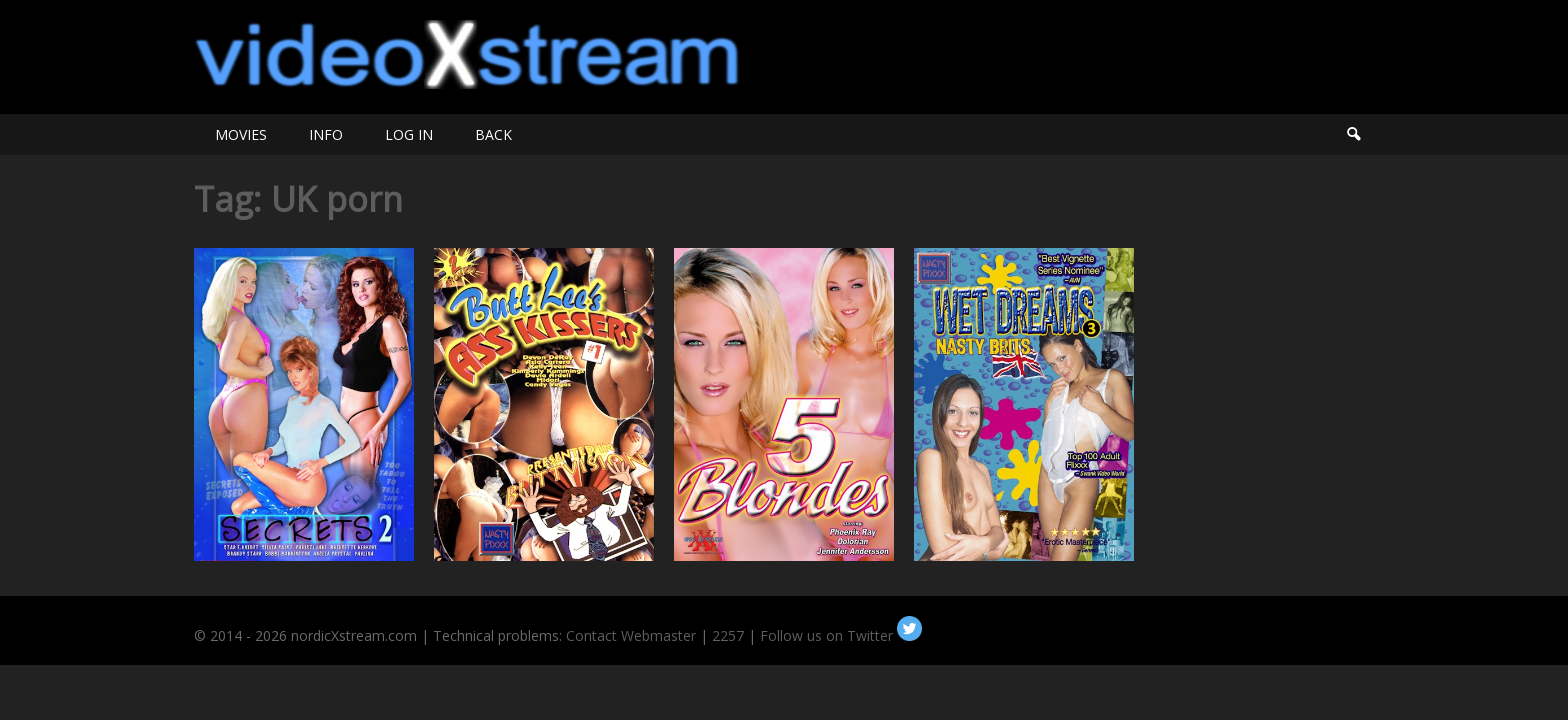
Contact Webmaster (631, 635)
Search (1353, 134)
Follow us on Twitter (841, 635)
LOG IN (409, 134)
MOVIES (241, 134)
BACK (493, 134)
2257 (728, 635)
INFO (326, 134)
